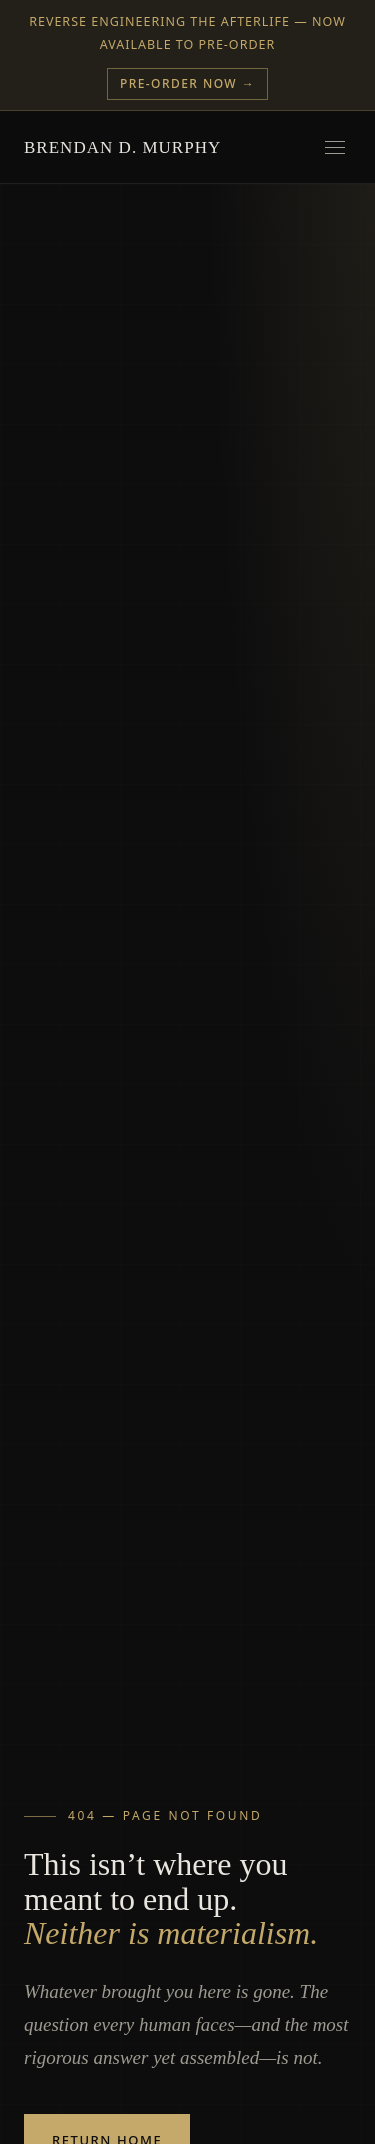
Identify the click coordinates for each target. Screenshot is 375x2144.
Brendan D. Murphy (122, 147)
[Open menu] (335, 147)
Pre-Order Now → (187, 83)
